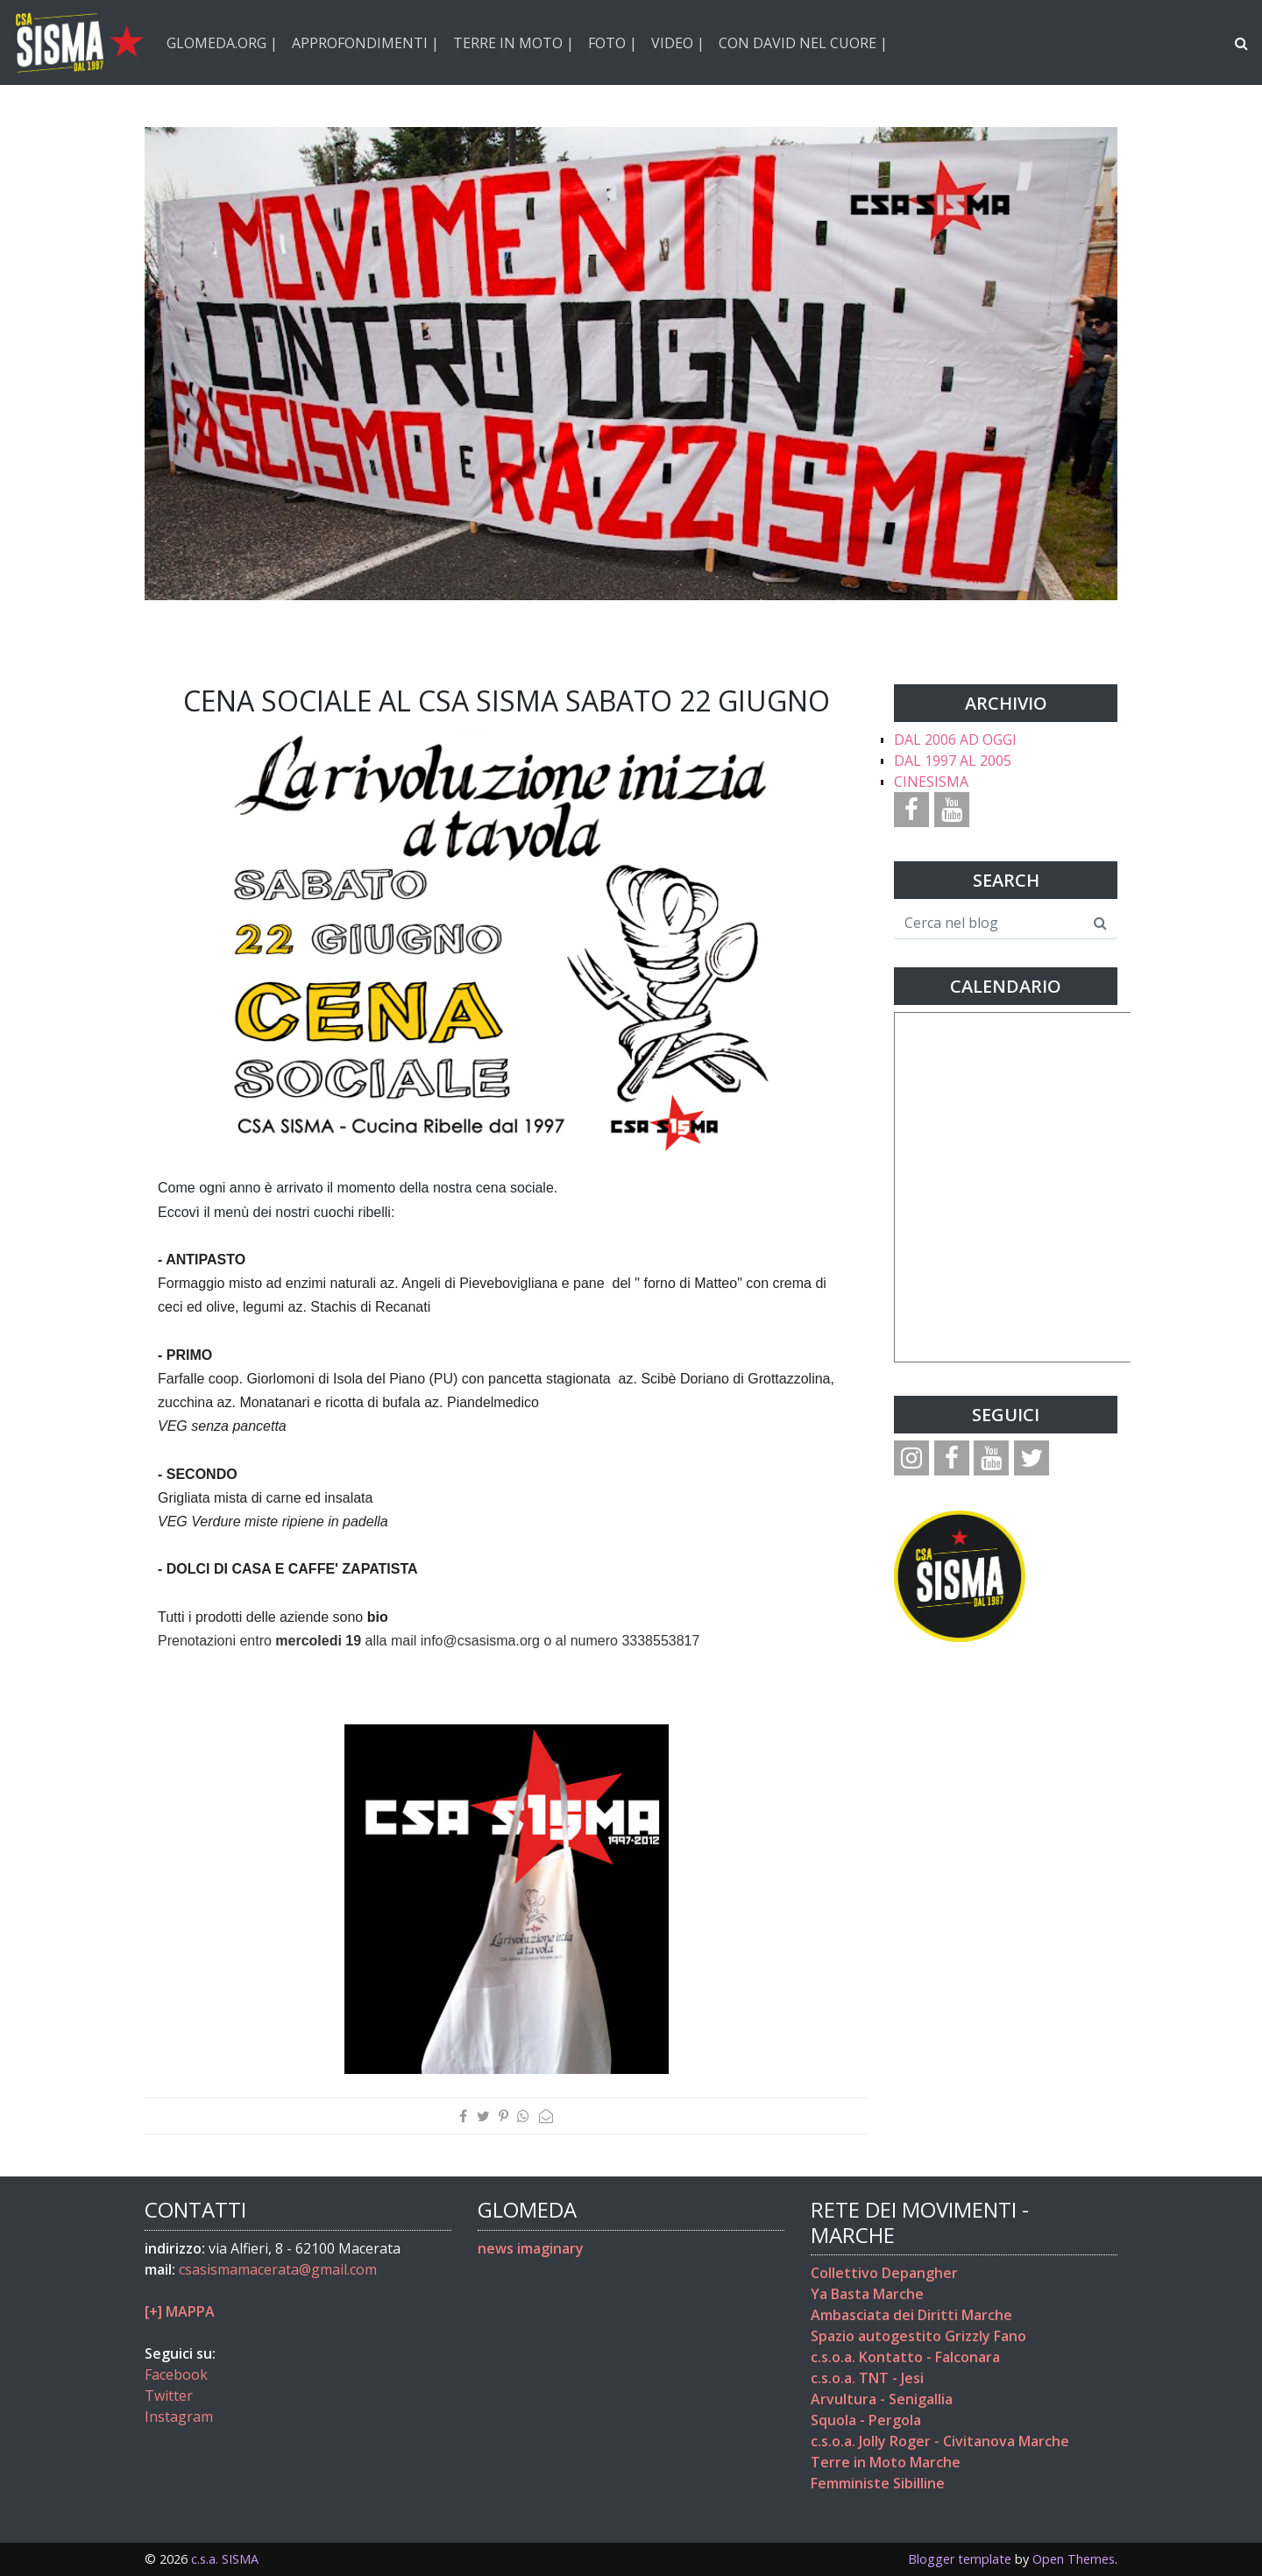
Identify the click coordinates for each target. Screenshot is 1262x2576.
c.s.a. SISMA (225, 2559)
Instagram (179, 2416)
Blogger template (959, 2559)
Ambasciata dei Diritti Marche (911, 2315)
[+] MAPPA (180, 2311)
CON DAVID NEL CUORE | (803, 43)
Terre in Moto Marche (886, 2462)
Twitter (169, 2395)
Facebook (176, 2374)
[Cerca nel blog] (989, 922)
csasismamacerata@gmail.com (278, 2269)
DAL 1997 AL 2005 (952, 760)
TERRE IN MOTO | (513, 43)
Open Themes (1073, 2559)
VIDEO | (678, 43)
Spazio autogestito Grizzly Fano (918, 2336)
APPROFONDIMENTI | (365, 43)
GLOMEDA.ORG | (222, 43)
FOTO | (612, 43)
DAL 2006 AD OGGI (955, 739)
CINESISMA (931, 781)
